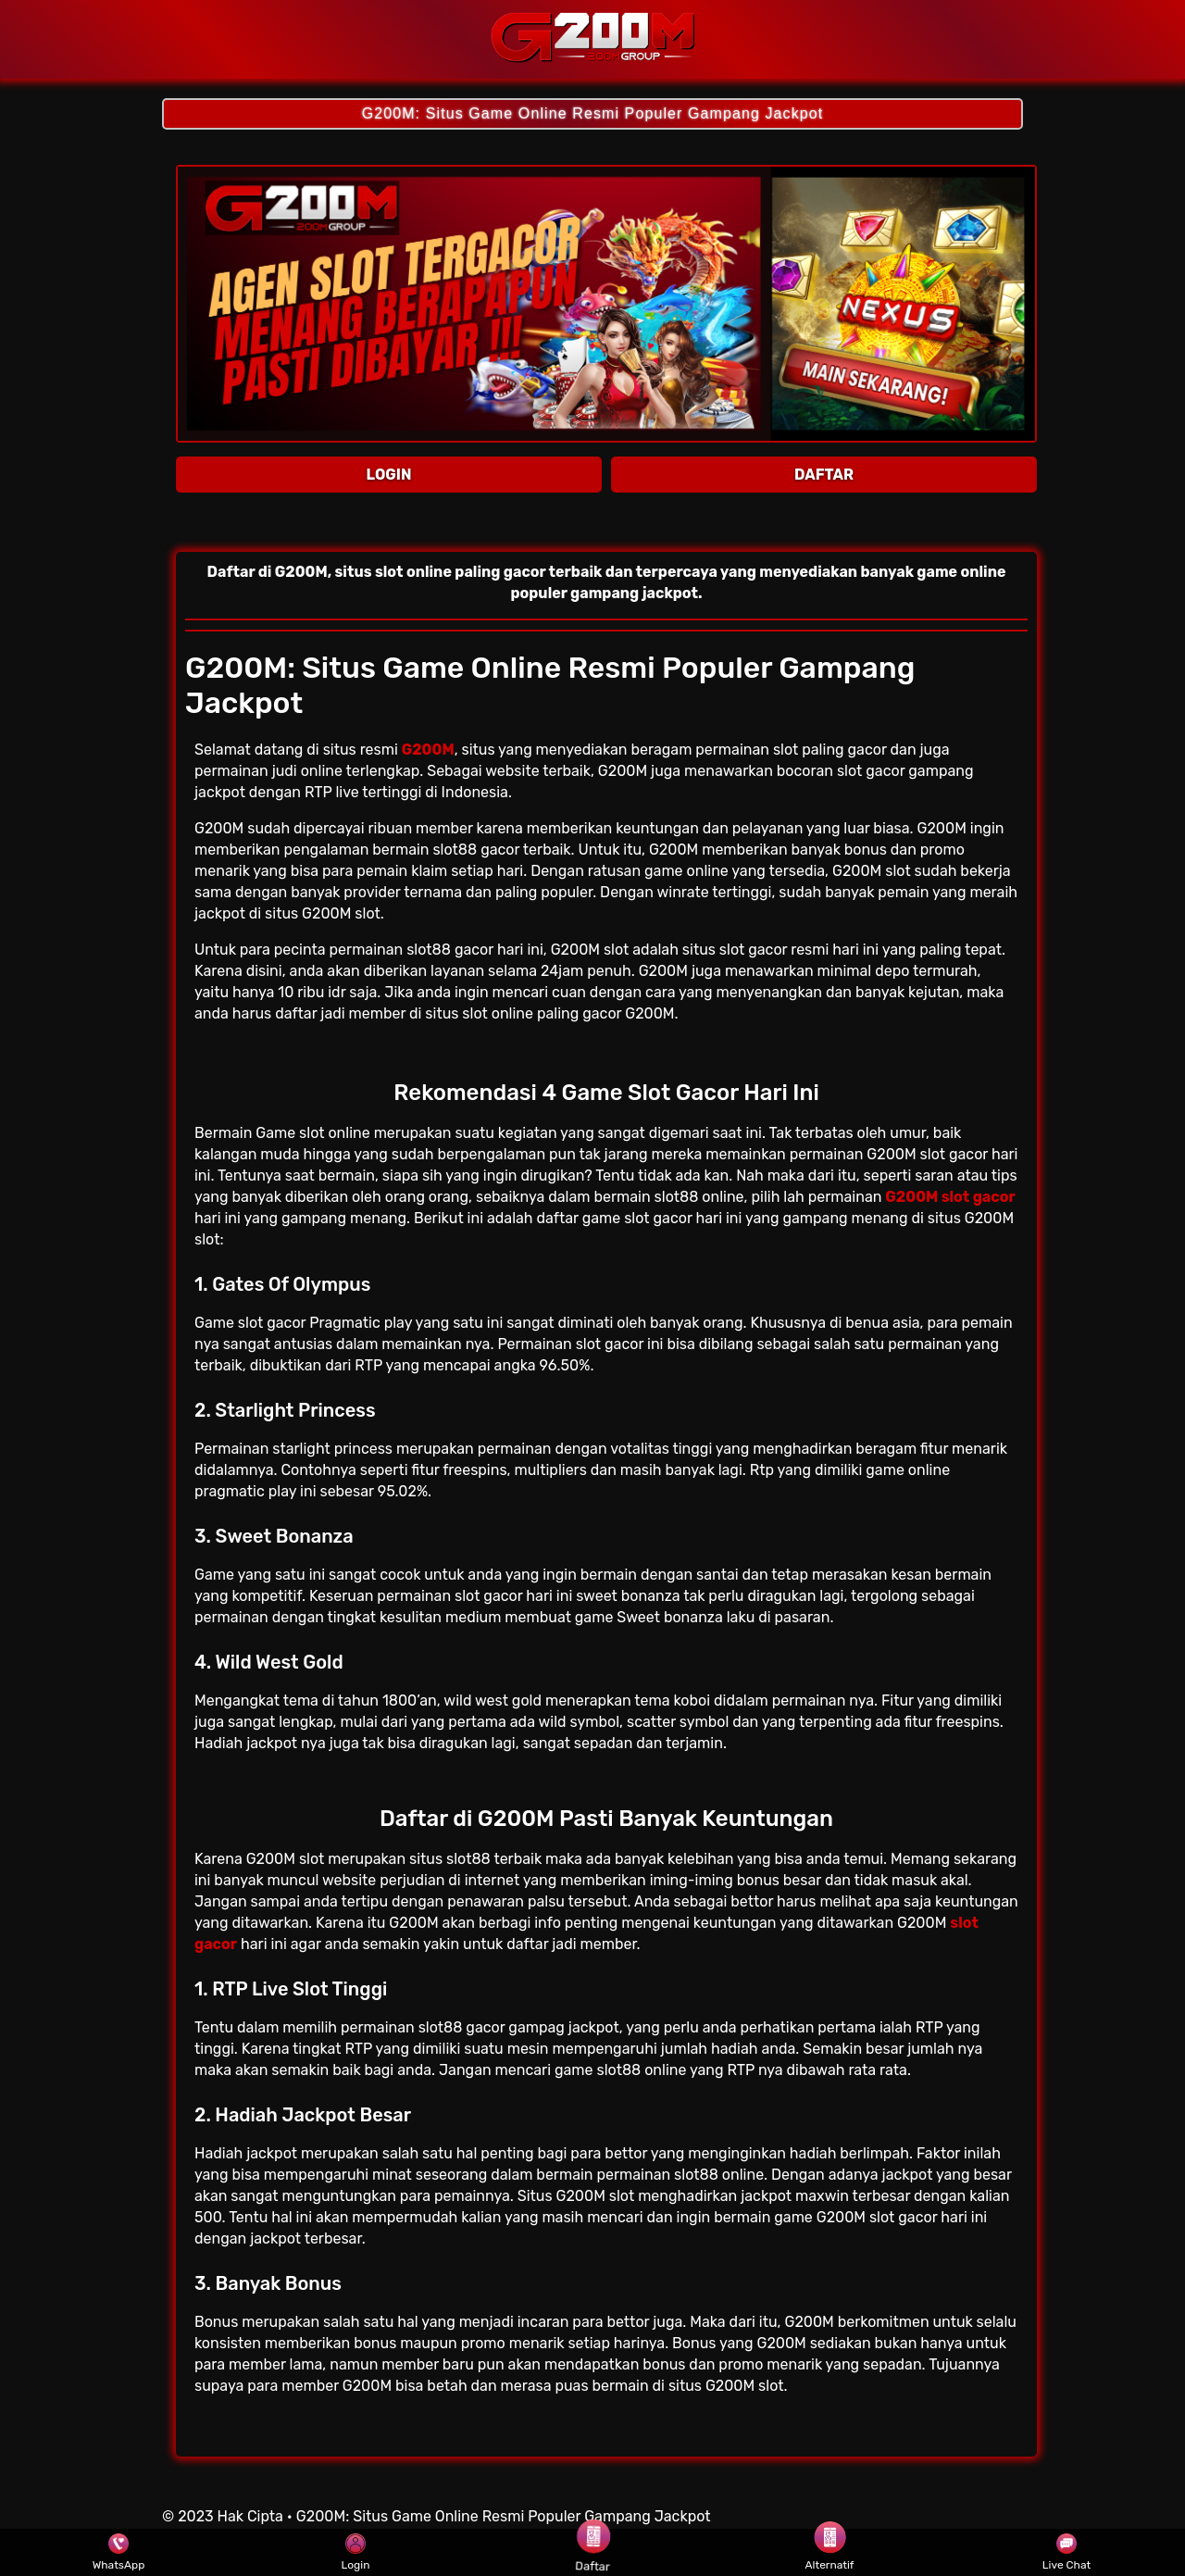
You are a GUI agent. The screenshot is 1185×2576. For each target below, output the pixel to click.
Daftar (592, 2551)
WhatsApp (119, 2552)
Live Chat (1066, 2552)
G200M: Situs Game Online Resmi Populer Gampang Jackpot (593, 113)
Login (356, 2552)
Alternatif (829, 2552)
